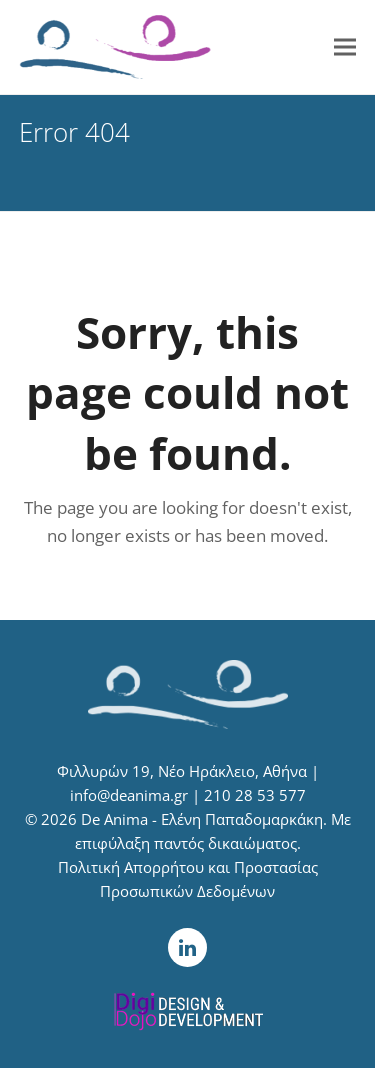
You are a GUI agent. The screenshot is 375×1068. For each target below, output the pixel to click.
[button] (345, 47)
